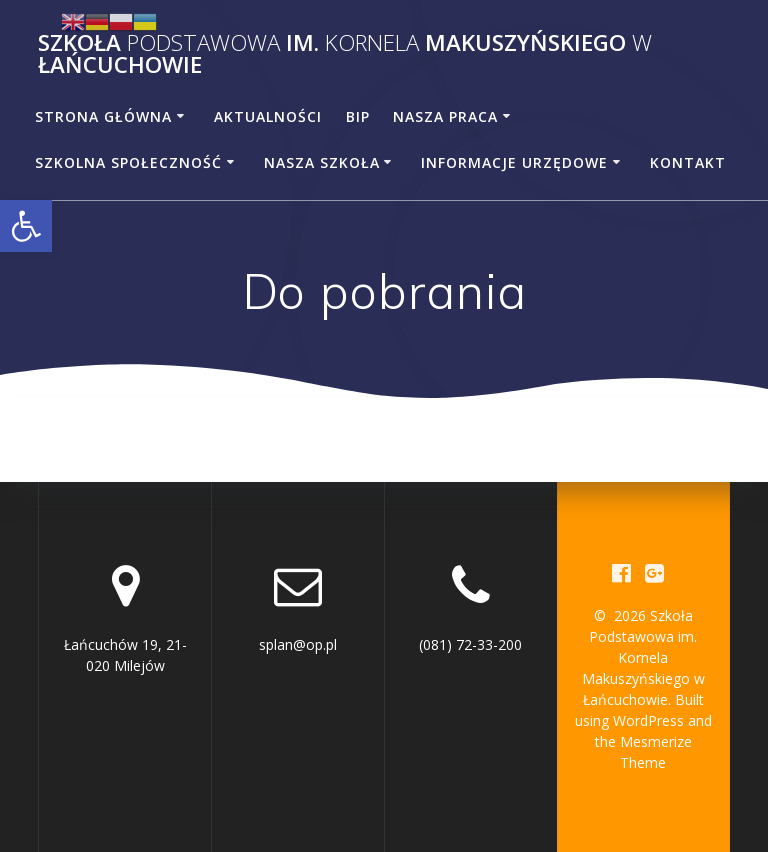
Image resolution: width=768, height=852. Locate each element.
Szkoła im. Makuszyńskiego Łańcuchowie (345, 54)
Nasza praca (445, 116)
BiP (358, 116)
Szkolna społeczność (128, 162)
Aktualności (268, 116)
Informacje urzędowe (514, 162)
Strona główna (103, 116)
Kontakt (688, 162)
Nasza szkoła (322, 162)
